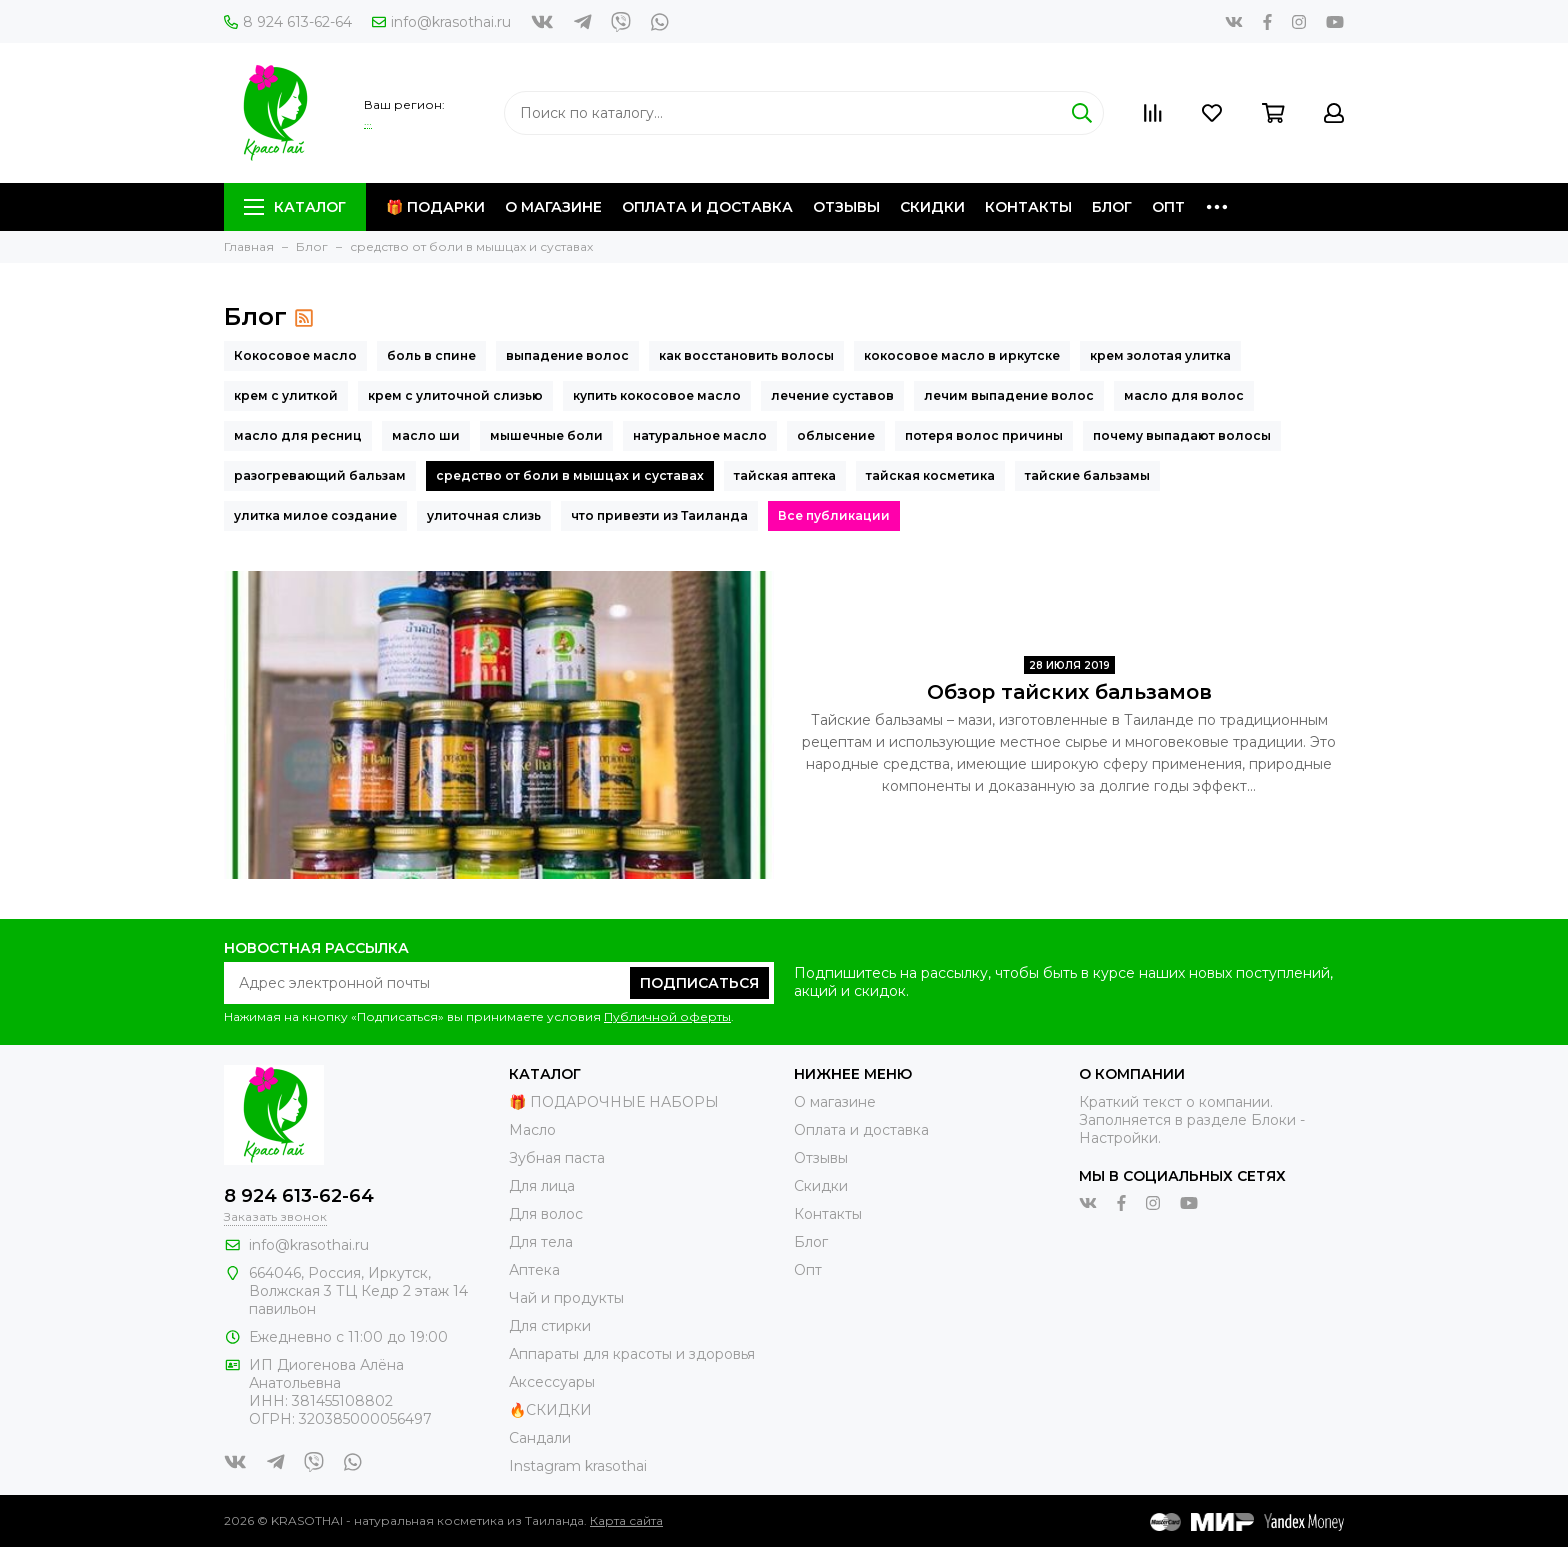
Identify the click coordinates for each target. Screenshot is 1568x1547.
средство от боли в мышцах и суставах (570, 475)
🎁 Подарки (435, 207)
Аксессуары (552, 1382)
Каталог (295, 207)
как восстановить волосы (746, 355)
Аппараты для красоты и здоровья (632, 1354)
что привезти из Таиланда (659, 515)
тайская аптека (785, 475)
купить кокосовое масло (657, 395)
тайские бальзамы (1087, 475)
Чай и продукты (566, 1298)
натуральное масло (700, 435)
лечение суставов (832, 395)
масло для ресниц (298, 435)
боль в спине (431, 355)
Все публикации (834, 515)
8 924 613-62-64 (288, 22)
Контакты (1028, 207)
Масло (532, 1130)
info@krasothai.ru (441, 22)
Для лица (542, 1186)
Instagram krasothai (578, 1466)
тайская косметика (930, 475)
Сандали (540, 1438)
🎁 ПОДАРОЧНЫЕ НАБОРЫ (614, 1102)
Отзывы (846, 207)
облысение (836, 435)
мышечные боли (546, 435)
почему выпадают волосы (1182, 435)
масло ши (426, 435)
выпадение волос (567, 355)
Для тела (541, 1242)
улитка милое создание (315, 515)
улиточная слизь (484, 515)
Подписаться (699, 983)
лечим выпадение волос (1009, 395)
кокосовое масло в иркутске (962, 355)
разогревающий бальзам (320, 475)
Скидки (932, 207)
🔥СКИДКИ (550, 1410)
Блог (1112, 207)
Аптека (534, 1270)
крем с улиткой (286, 395)
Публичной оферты (667, 1016)
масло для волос (1184, 395)
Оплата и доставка (707, 207)
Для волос (546, 1214)
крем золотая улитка (1160, 355)
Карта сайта (626, 1520)
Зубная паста (557, 1158)
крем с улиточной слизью (455, 395)
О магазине (553, 207)
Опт (1168, 207)
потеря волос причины (984, 435)
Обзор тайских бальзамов (1069, 692)
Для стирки (550, 1326)
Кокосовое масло (295, 355)
